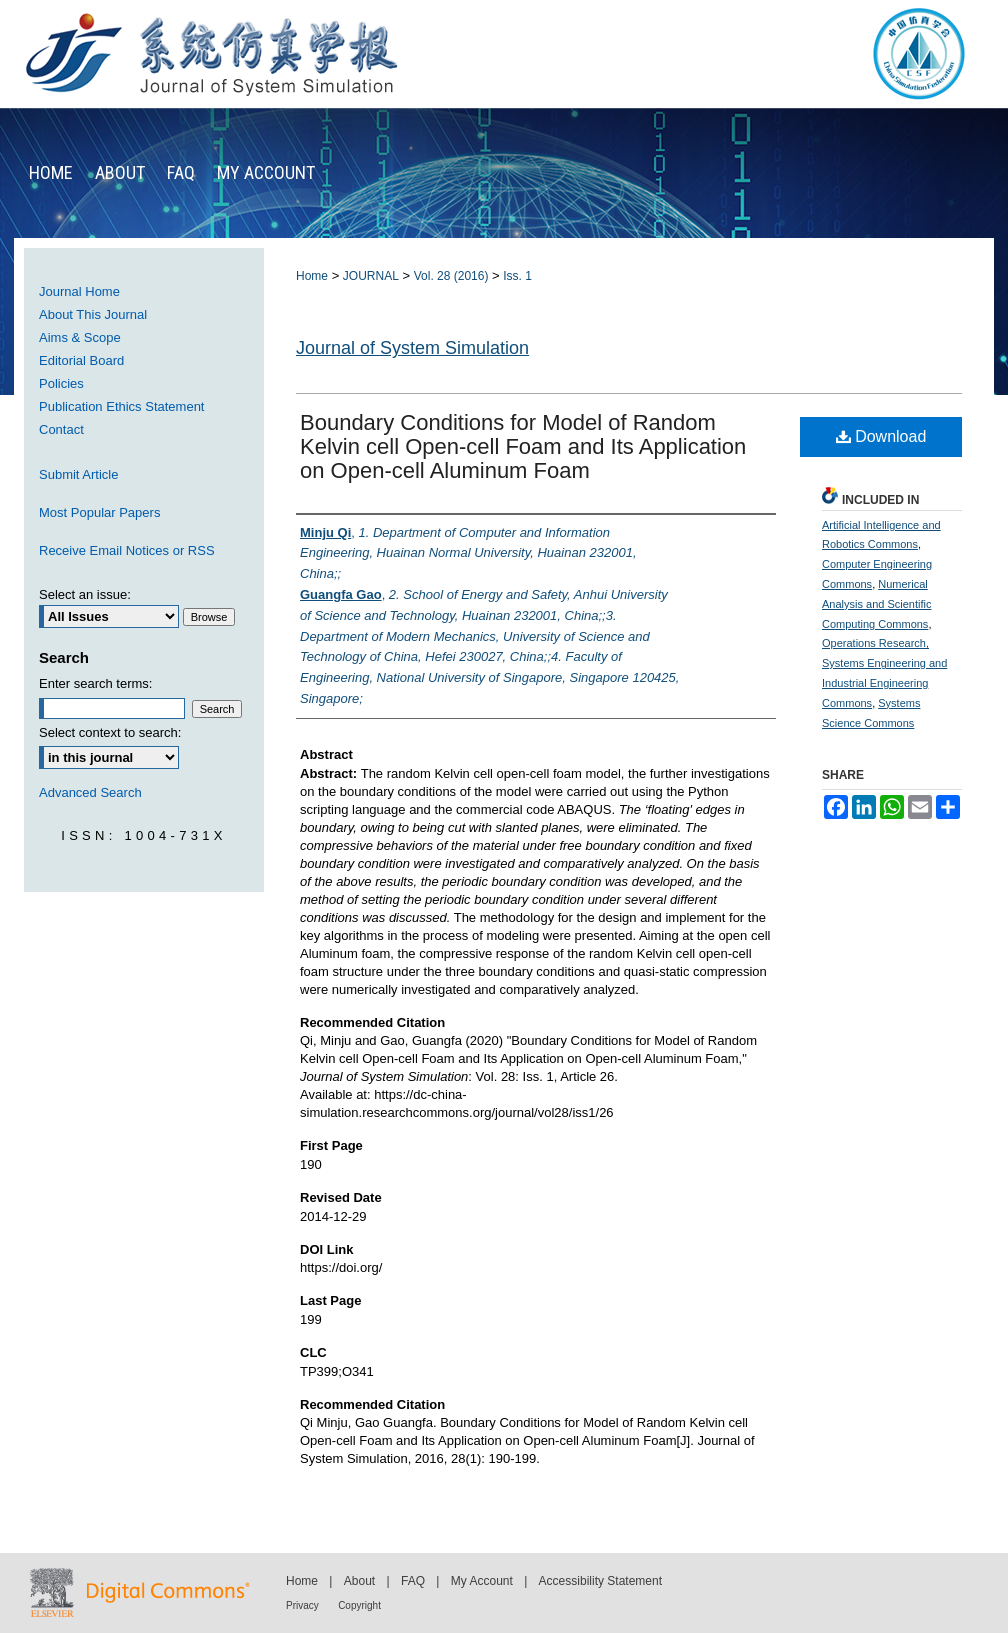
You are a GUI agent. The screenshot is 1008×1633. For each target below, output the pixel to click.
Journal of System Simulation (412, 348)
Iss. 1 (517, 276)
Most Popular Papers (99, 512)
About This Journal (93, 314)
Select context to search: (110, 732)
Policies (61, 383)
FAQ (413, 1581)
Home (312, 276)
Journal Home (79, 291)
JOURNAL (371, 276)
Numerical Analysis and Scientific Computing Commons (876, 604)
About (359, 1581)
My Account (482, 1581)
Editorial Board (81, 360)
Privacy (302, 1605)
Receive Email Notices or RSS (127, 550)
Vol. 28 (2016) (451, 276)
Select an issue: (85, 594)
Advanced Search (90, 792)
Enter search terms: (95, 683)
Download (881, 436)
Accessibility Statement (600, 1581)
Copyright (359, 1605)
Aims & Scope (80, 337)
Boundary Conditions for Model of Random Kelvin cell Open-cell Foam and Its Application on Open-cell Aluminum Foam (523, 446)
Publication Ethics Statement (121, 406)
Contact (61, 429)
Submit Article (78, 474)
